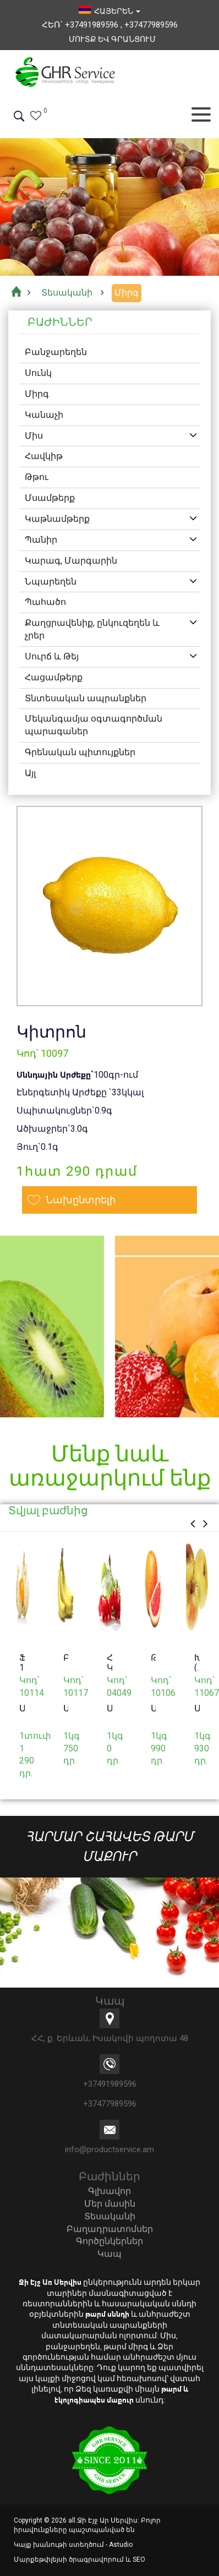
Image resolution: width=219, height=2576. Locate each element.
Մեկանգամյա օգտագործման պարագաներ (93, 724)
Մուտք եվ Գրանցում (112, 39)
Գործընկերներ (109, 2241)
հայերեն (109, 11)
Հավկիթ (44, 456)
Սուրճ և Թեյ (52, 656)
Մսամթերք (50, 498)
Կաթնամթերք (57, 519)
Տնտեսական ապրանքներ (85, 698)
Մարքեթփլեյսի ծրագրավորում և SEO (79, 2559)
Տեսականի (109, 2216)
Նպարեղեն (50, 581)
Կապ (109, 2253)
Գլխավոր (109, 2191)
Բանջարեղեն (56, 352)
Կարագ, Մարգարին (71, 560)
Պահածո (45, 602)
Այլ (30, 773)
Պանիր (41, 539)
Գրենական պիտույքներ (80, 752)
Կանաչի (44, 415)
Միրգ (37, 394)
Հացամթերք (54, 677)
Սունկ (38, 373)
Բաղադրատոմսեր (110, 2229)
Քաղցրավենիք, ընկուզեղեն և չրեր (92, 629)
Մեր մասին (109, 2203)
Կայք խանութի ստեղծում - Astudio (73, 2544)
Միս (34, 435)
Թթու (36, 477)
